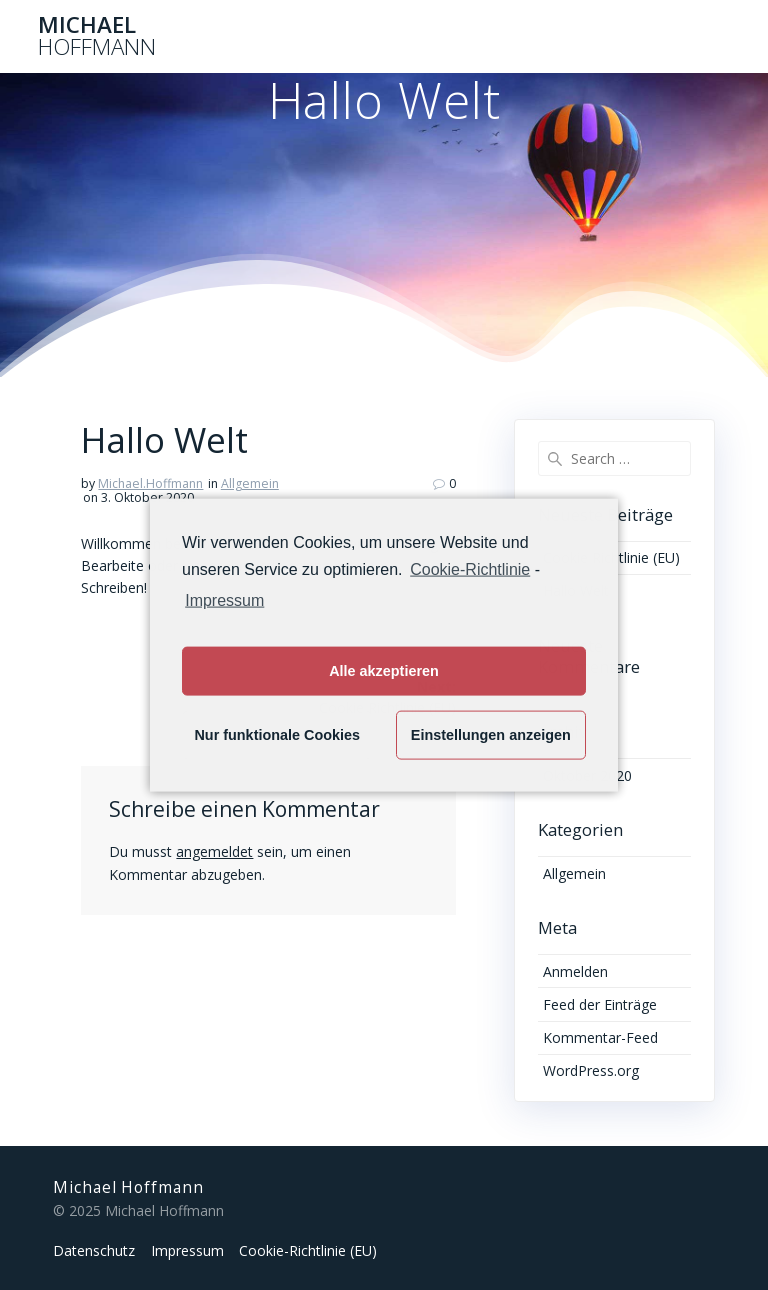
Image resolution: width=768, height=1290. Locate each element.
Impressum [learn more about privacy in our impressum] (224, 599)
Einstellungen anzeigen (491, 735)
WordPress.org (591, 1070)
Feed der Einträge (600, 1004)
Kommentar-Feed (600, 1037)
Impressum (187, 1250)
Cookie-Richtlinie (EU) (308, 1250)
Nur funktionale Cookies (277, 735)
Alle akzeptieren (384, 671)
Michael (97, 36)
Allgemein (250, 483)
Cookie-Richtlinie (470, 569)
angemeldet (214, 851)
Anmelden (575, 971)
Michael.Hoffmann (150, 483)
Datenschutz (94, 1250)
